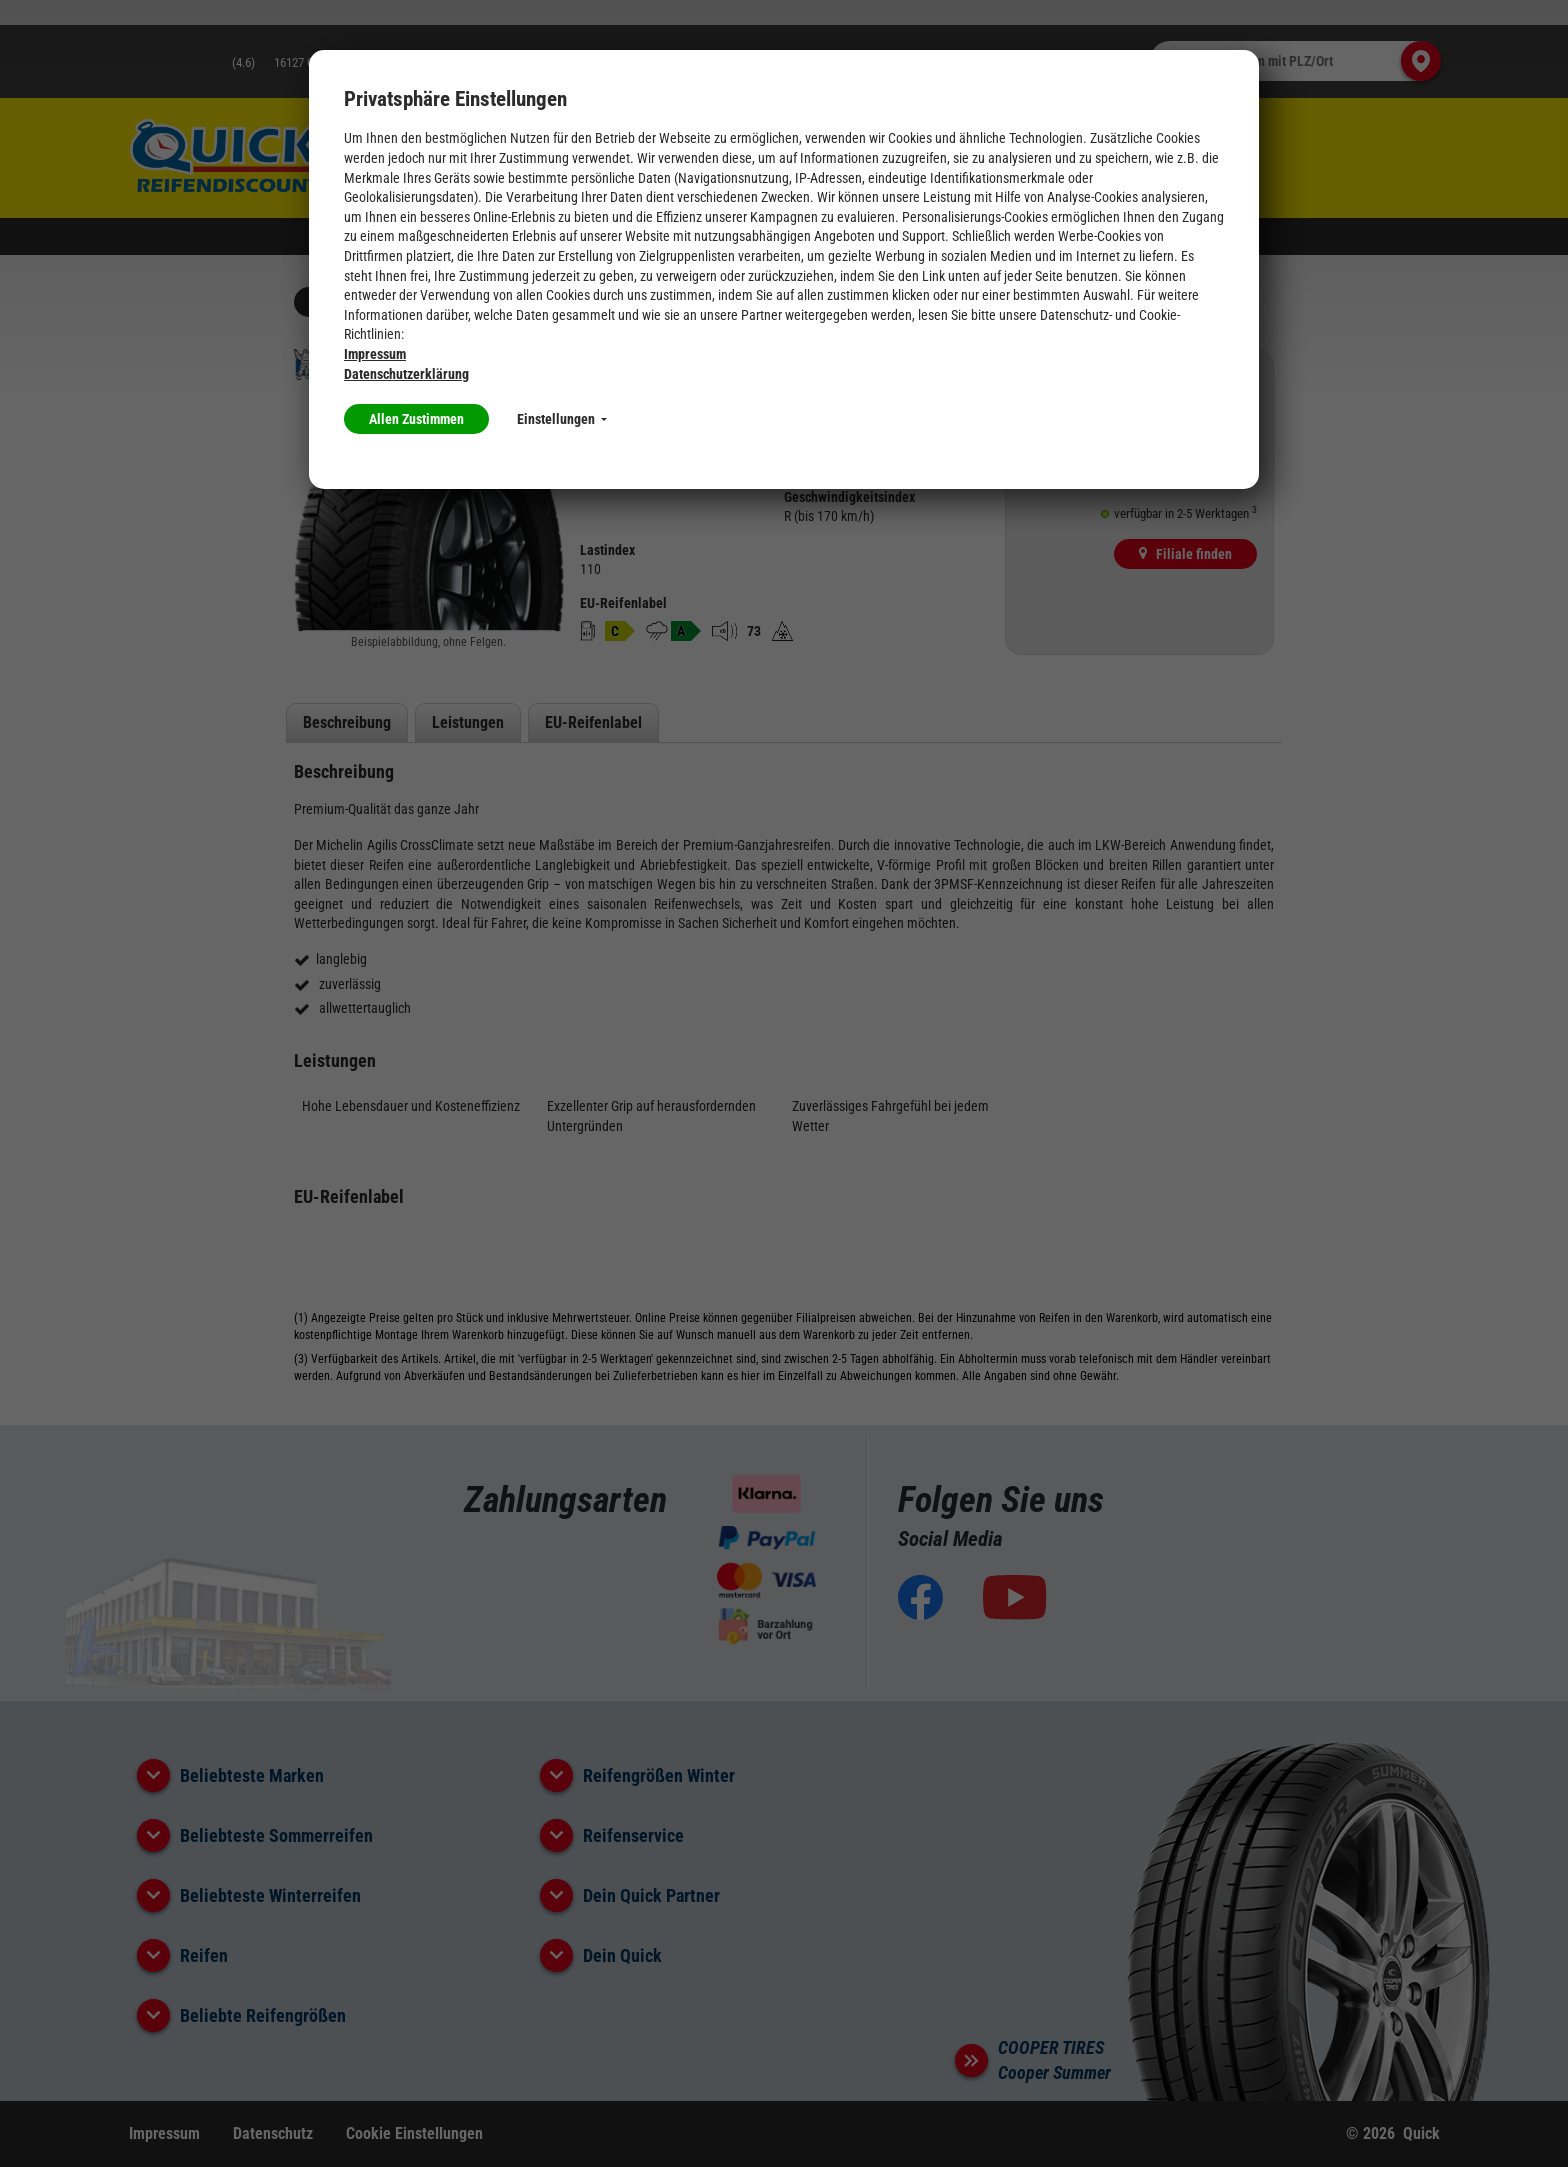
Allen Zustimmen (416, 419)
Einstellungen (562, 419)
